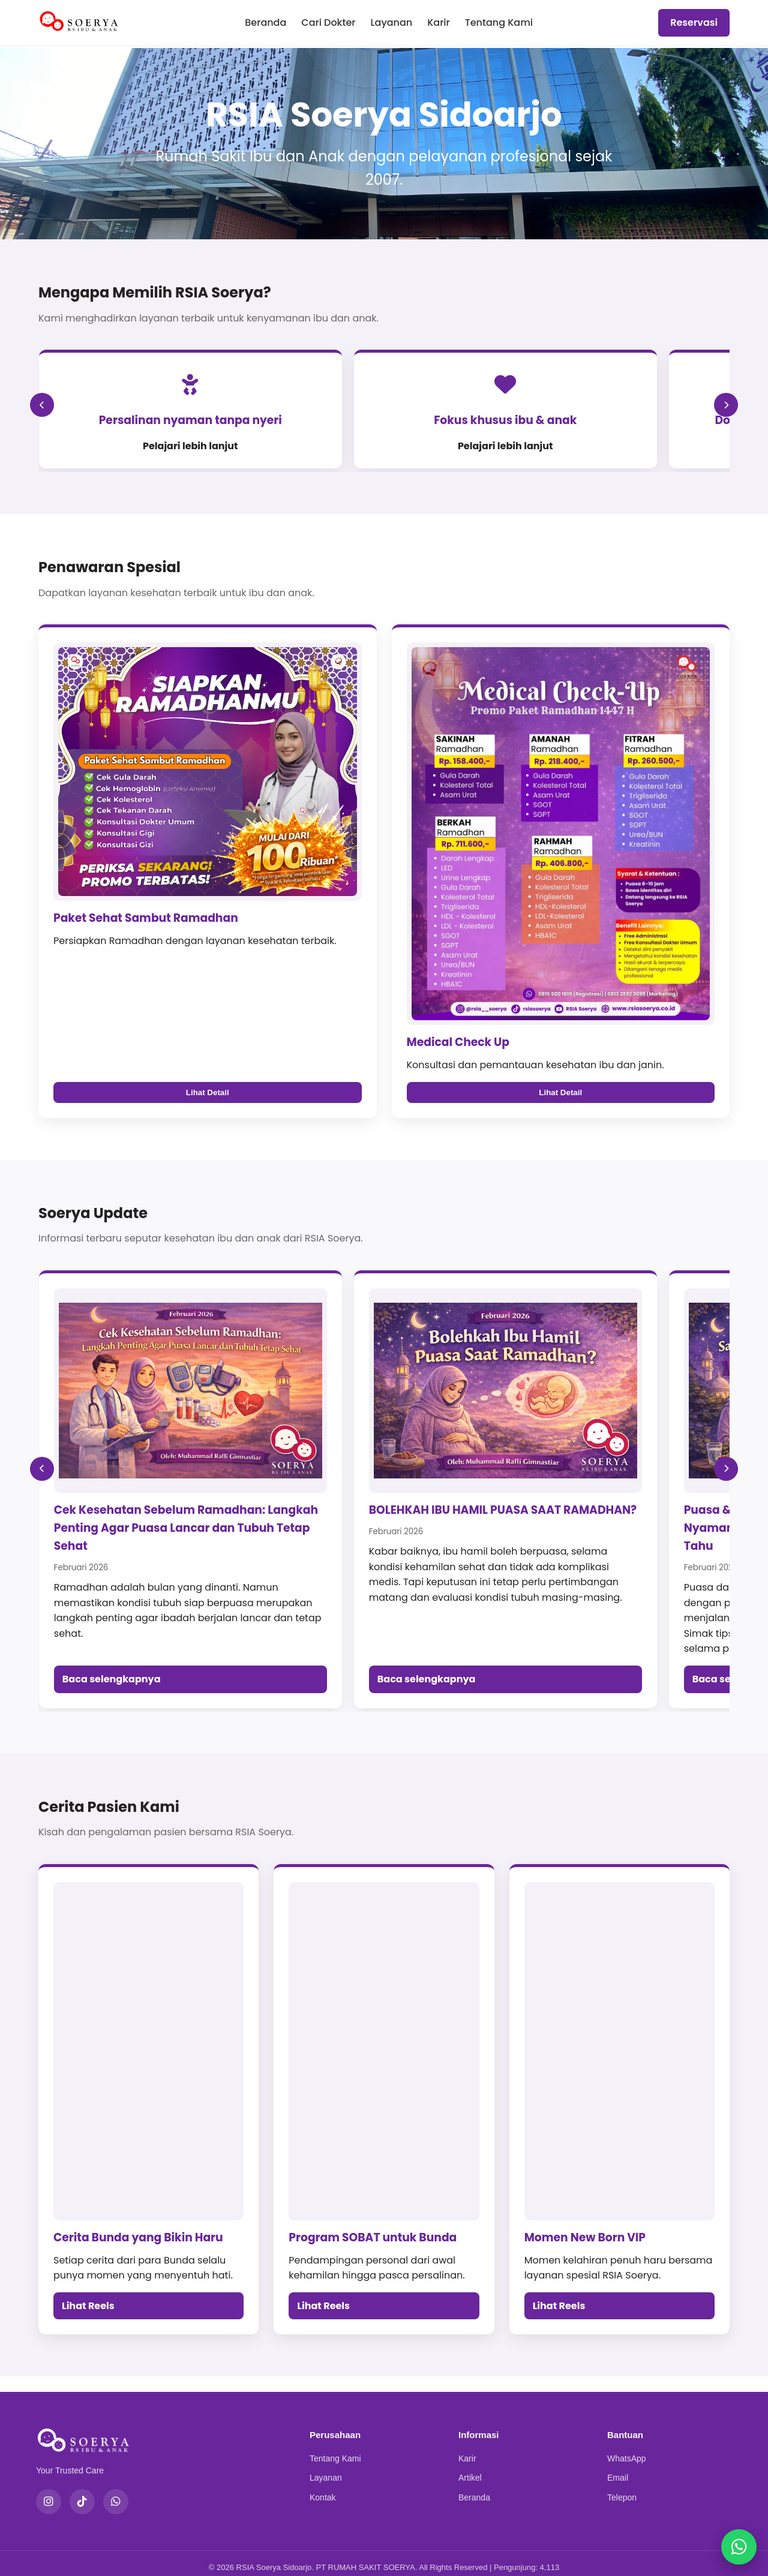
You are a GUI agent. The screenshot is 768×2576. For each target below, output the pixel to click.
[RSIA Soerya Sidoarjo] (78, 23)
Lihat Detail (207, 1110)
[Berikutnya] (726, 413)
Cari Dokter (328, 22)
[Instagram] (48, 2492)
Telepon (622, 2488)
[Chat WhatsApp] (738, 2546)
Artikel (470, 2468)
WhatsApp (626, 2449)
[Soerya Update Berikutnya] (726, 1474)
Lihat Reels (88, 2297)
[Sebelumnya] (42, 413)
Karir (438, 22)
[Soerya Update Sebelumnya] (42, 1474)
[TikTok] (82, 2492)
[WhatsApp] (115, 2492)
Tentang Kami (499, 22)
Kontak (323, 2488)
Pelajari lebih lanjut (150, 446)
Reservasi (694, 22)
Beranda (265, 22)
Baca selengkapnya (111, 1670)
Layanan (391, 22)
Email (617, 2468)
